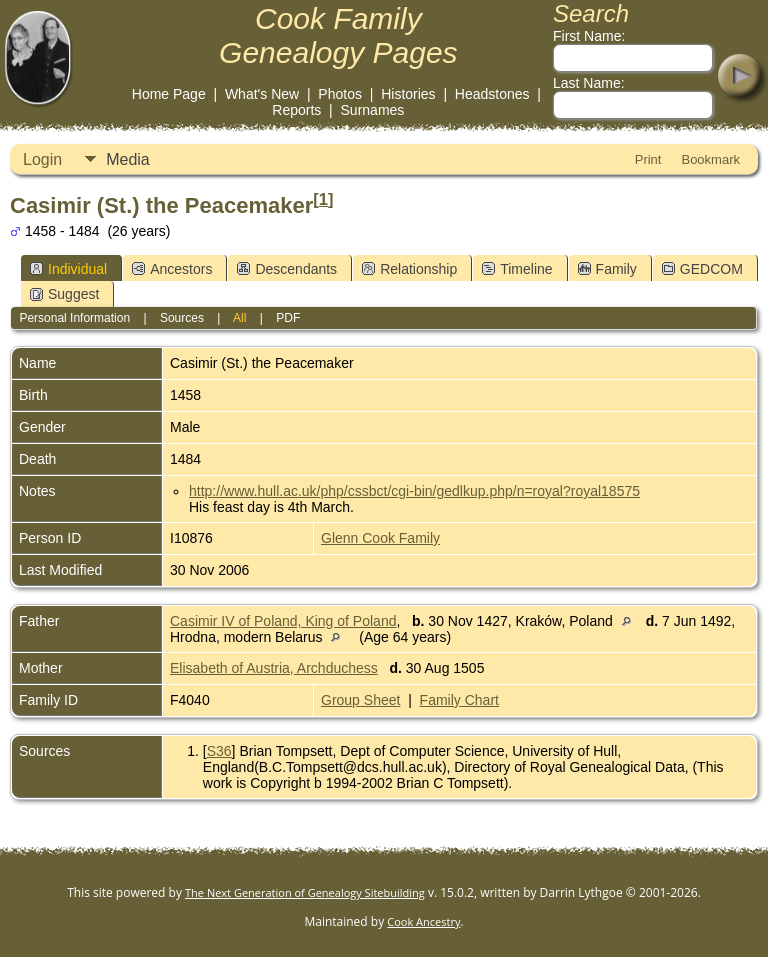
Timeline (517, 269)
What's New (262, 94)
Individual (68, 269)
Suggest (64, 294)
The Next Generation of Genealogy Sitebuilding (305, 892)
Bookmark (710, 159)
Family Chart (459, 700)
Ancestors (172, 269)
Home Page (169, 94)
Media (128, 159)
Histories (408, 94)
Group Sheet (360, 700)
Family (607, 269)
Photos (340, 94)
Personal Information (74, 318)
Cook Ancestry (423, 921)
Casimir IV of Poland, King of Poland (283, 621)
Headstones (492, 94)
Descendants (287, 269)
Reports (296, 110)
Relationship (409, 269)
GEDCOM (702, 269)
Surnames (373, 110)
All (239, 318)
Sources (182, 318)
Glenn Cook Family (380, 538)
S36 (219, 751)
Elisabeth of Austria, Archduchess (274, 668)
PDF (288, 318)
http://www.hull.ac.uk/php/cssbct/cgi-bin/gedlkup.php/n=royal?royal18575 (414, 491)
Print (648, 159)
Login (42, 159)
